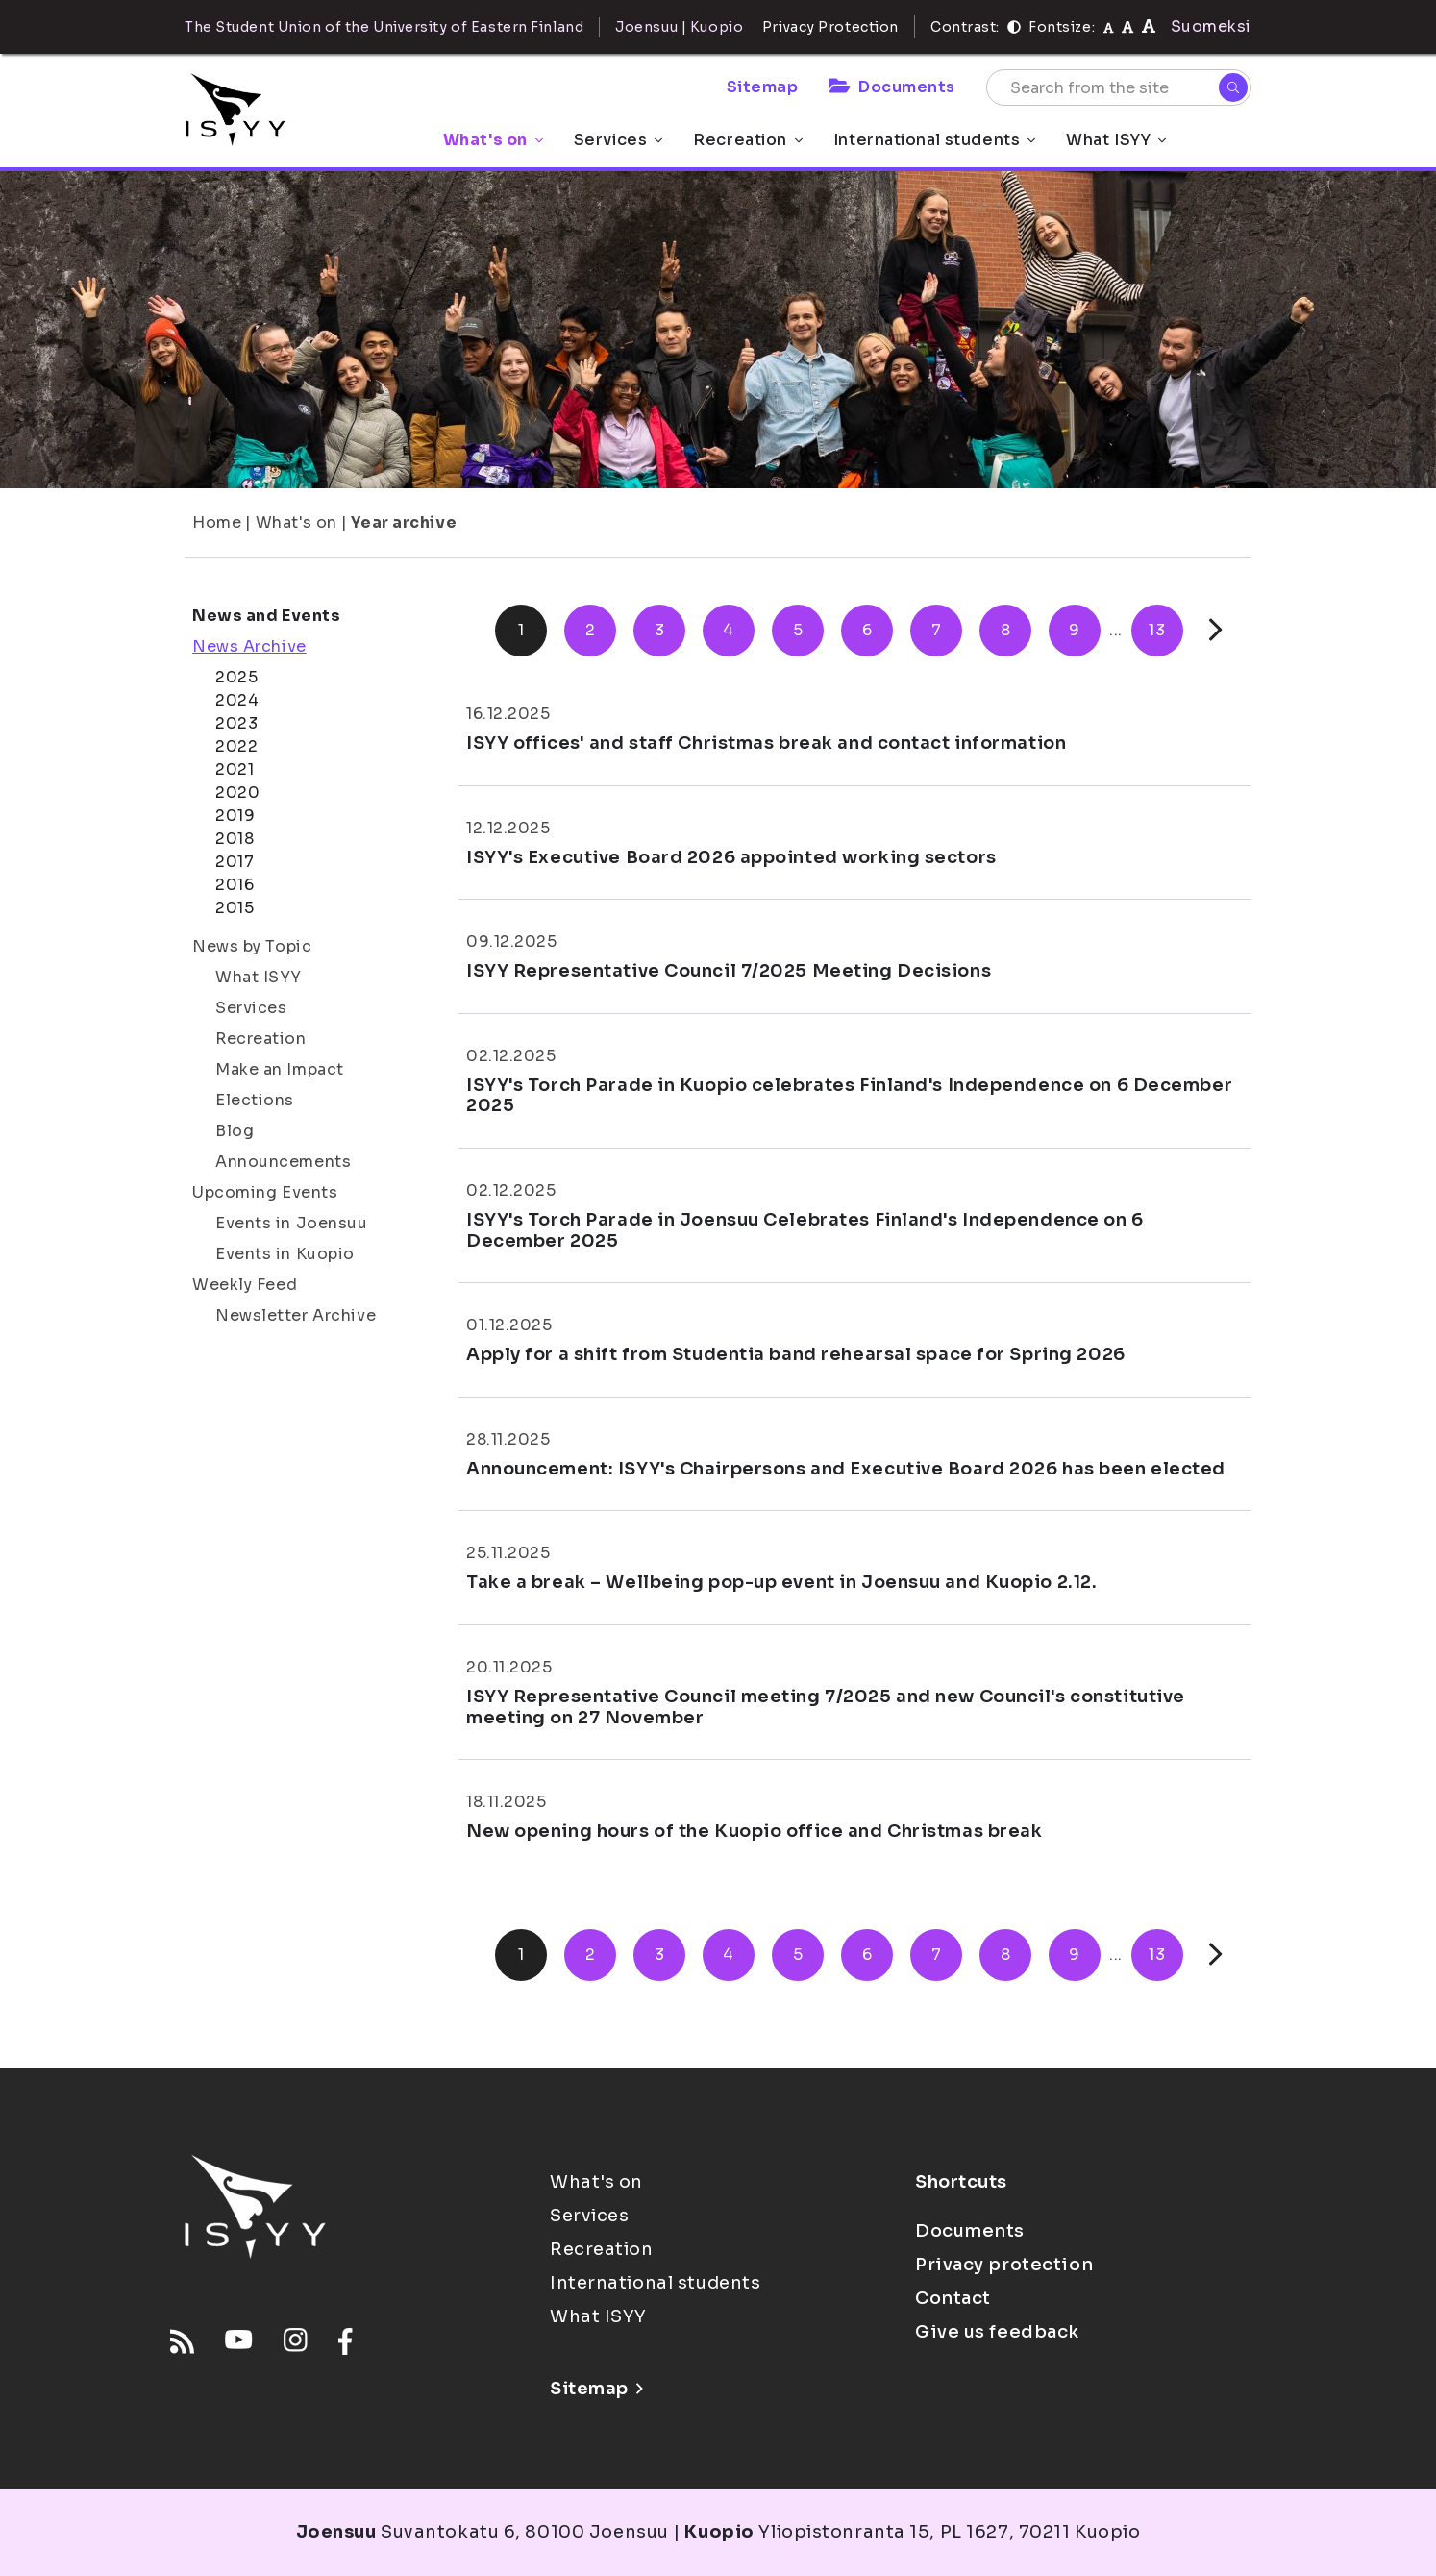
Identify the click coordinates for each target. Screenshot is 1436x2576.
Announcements (283, 1162)
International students (934, 140)
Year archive (404, 522)
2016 (234, 885)
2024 (237, 700)
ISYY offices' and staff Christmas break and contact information (766, 743)
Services (618, 140)
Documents (892, 87)
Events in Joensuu (291, 1223)
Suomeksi (1211, 26)
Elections (254, 1100)
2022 (236, 746)
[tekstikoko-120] (1148, 26)
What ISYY (1116, 140)
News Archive (249, 646)
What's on (493, 140)
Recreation (748, 140)
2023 (236, 723)
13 (1157, 630)
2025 (236, 677)
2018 (234, 839)
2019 (235, 815)
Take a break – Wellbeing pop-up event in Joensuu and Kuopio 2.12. (781, 1582)
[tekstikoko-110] (1127, 26)
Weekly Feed (244, 1285)
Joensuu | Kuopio (679, 27)
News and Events (266, 616)
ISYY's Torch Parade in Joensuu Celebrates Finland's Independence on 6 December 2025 (805, 1230)
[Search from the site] (1118, 87)
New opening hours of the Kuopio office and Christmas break (754, 1831)
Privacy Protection (830, 27)
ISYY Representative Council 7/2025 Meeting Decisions (728, 970)
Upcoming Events (264, 1192)
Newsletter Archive (295, 1315)
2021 (234, 769)
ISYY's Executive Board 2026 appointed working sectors (731, 857)
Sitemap (763, 87)
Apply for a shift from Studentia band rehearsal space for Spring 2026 (796, 1354)
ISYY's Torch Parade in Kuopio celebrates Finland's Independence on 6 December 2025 (849, 1096)
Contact (953, 2298)
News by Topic (251, 946)
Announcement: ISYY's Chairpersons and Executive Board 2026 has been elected (846, 1468)
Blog (234, 1131)
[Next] (1215, 630)
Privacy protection (1004, 2264)
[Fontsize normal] (1108, 26)
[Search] (1233, 87)
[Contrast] (1014, 27)
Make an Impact (279, 1069)
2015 (234, 908)
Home (216, 522)
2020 (237, 792)
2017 (234, 862)
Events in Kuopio (285, 1254)
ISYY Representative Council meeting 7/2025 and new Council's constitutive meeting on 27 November (825, 1707)
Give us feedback (997, 2331)
